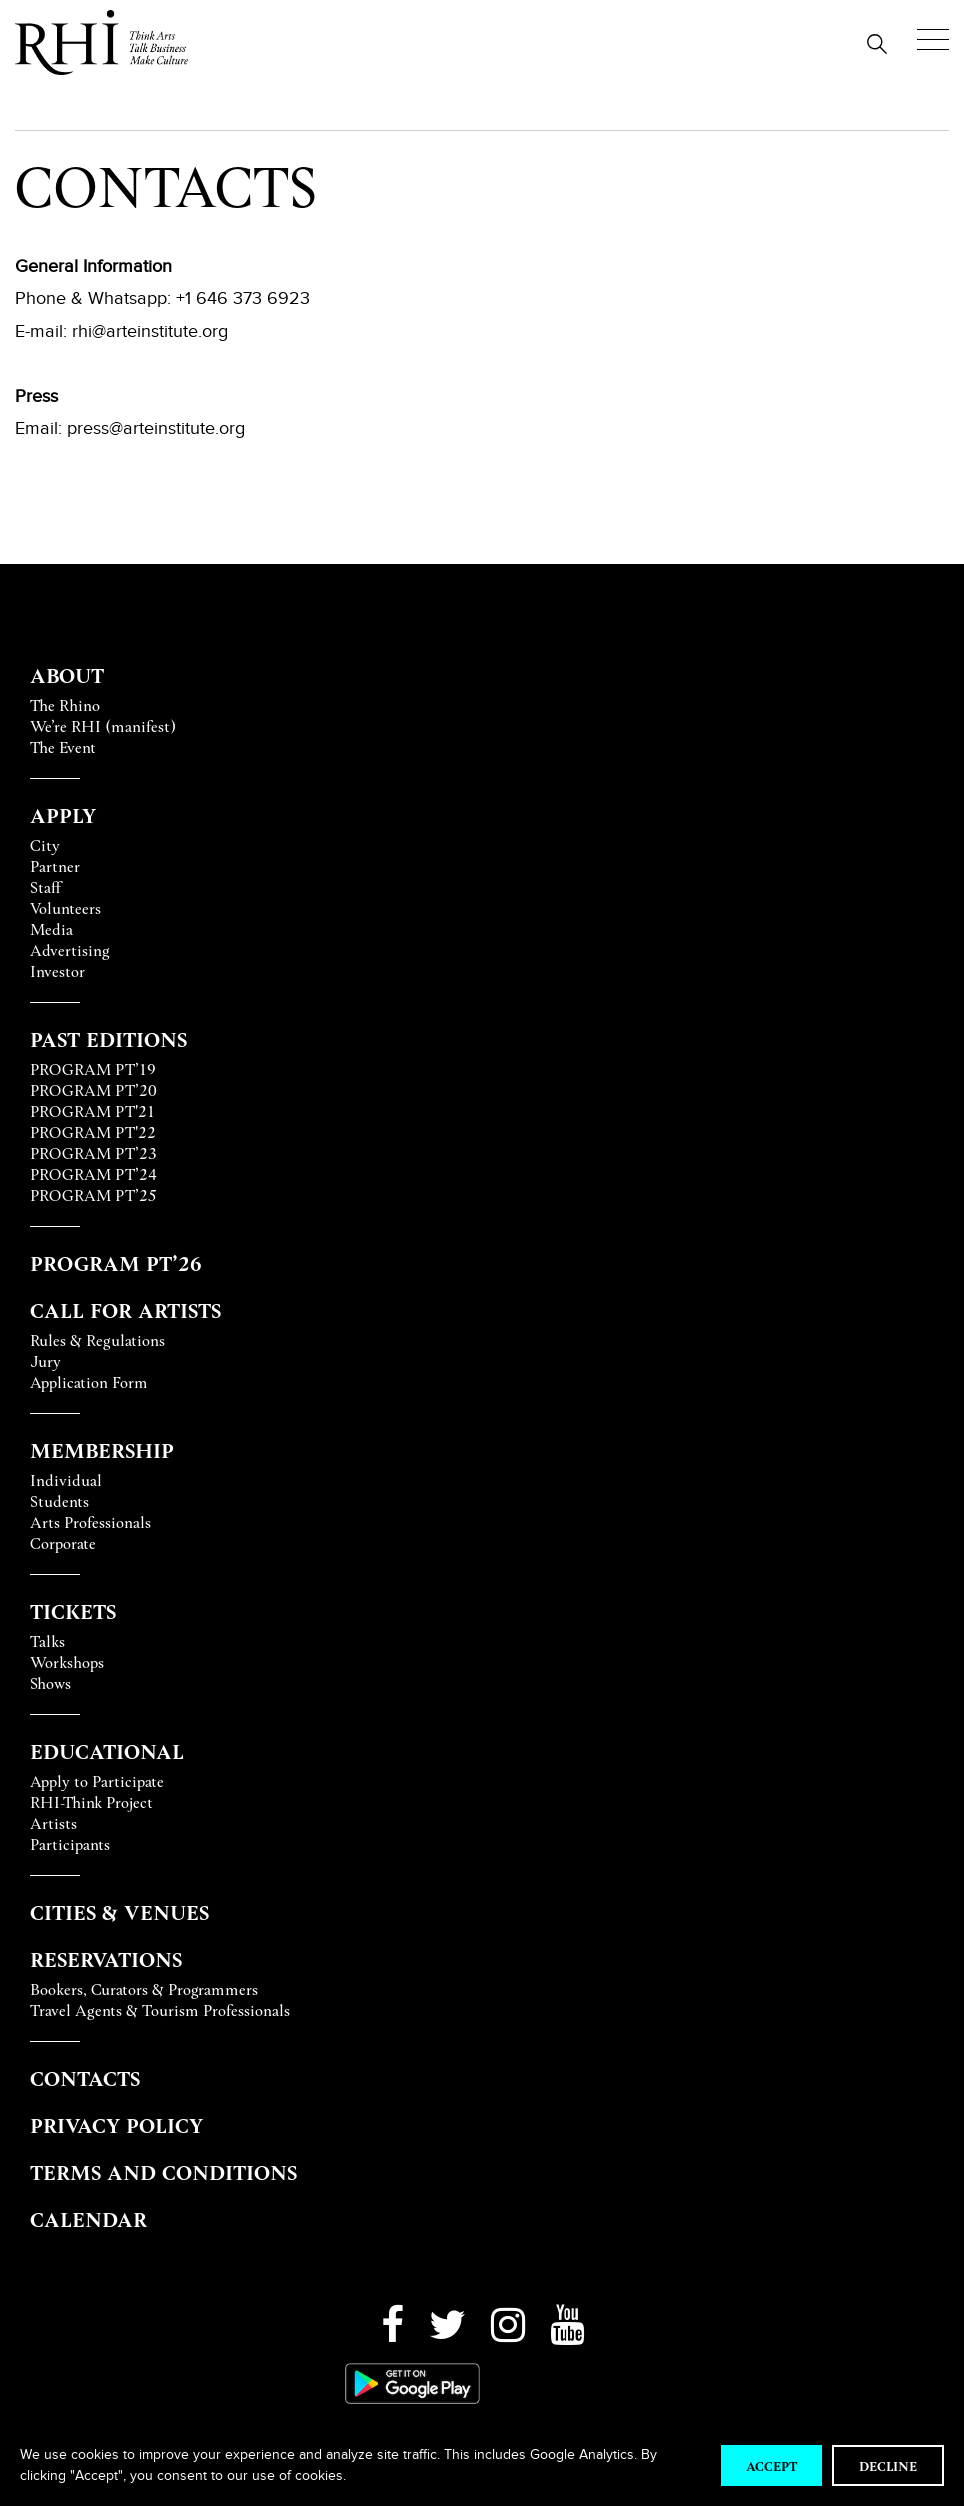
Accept (771, 2465)
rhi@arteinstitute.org (150, 331)
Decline (888, 2465)
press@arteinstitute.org (156, 428)
